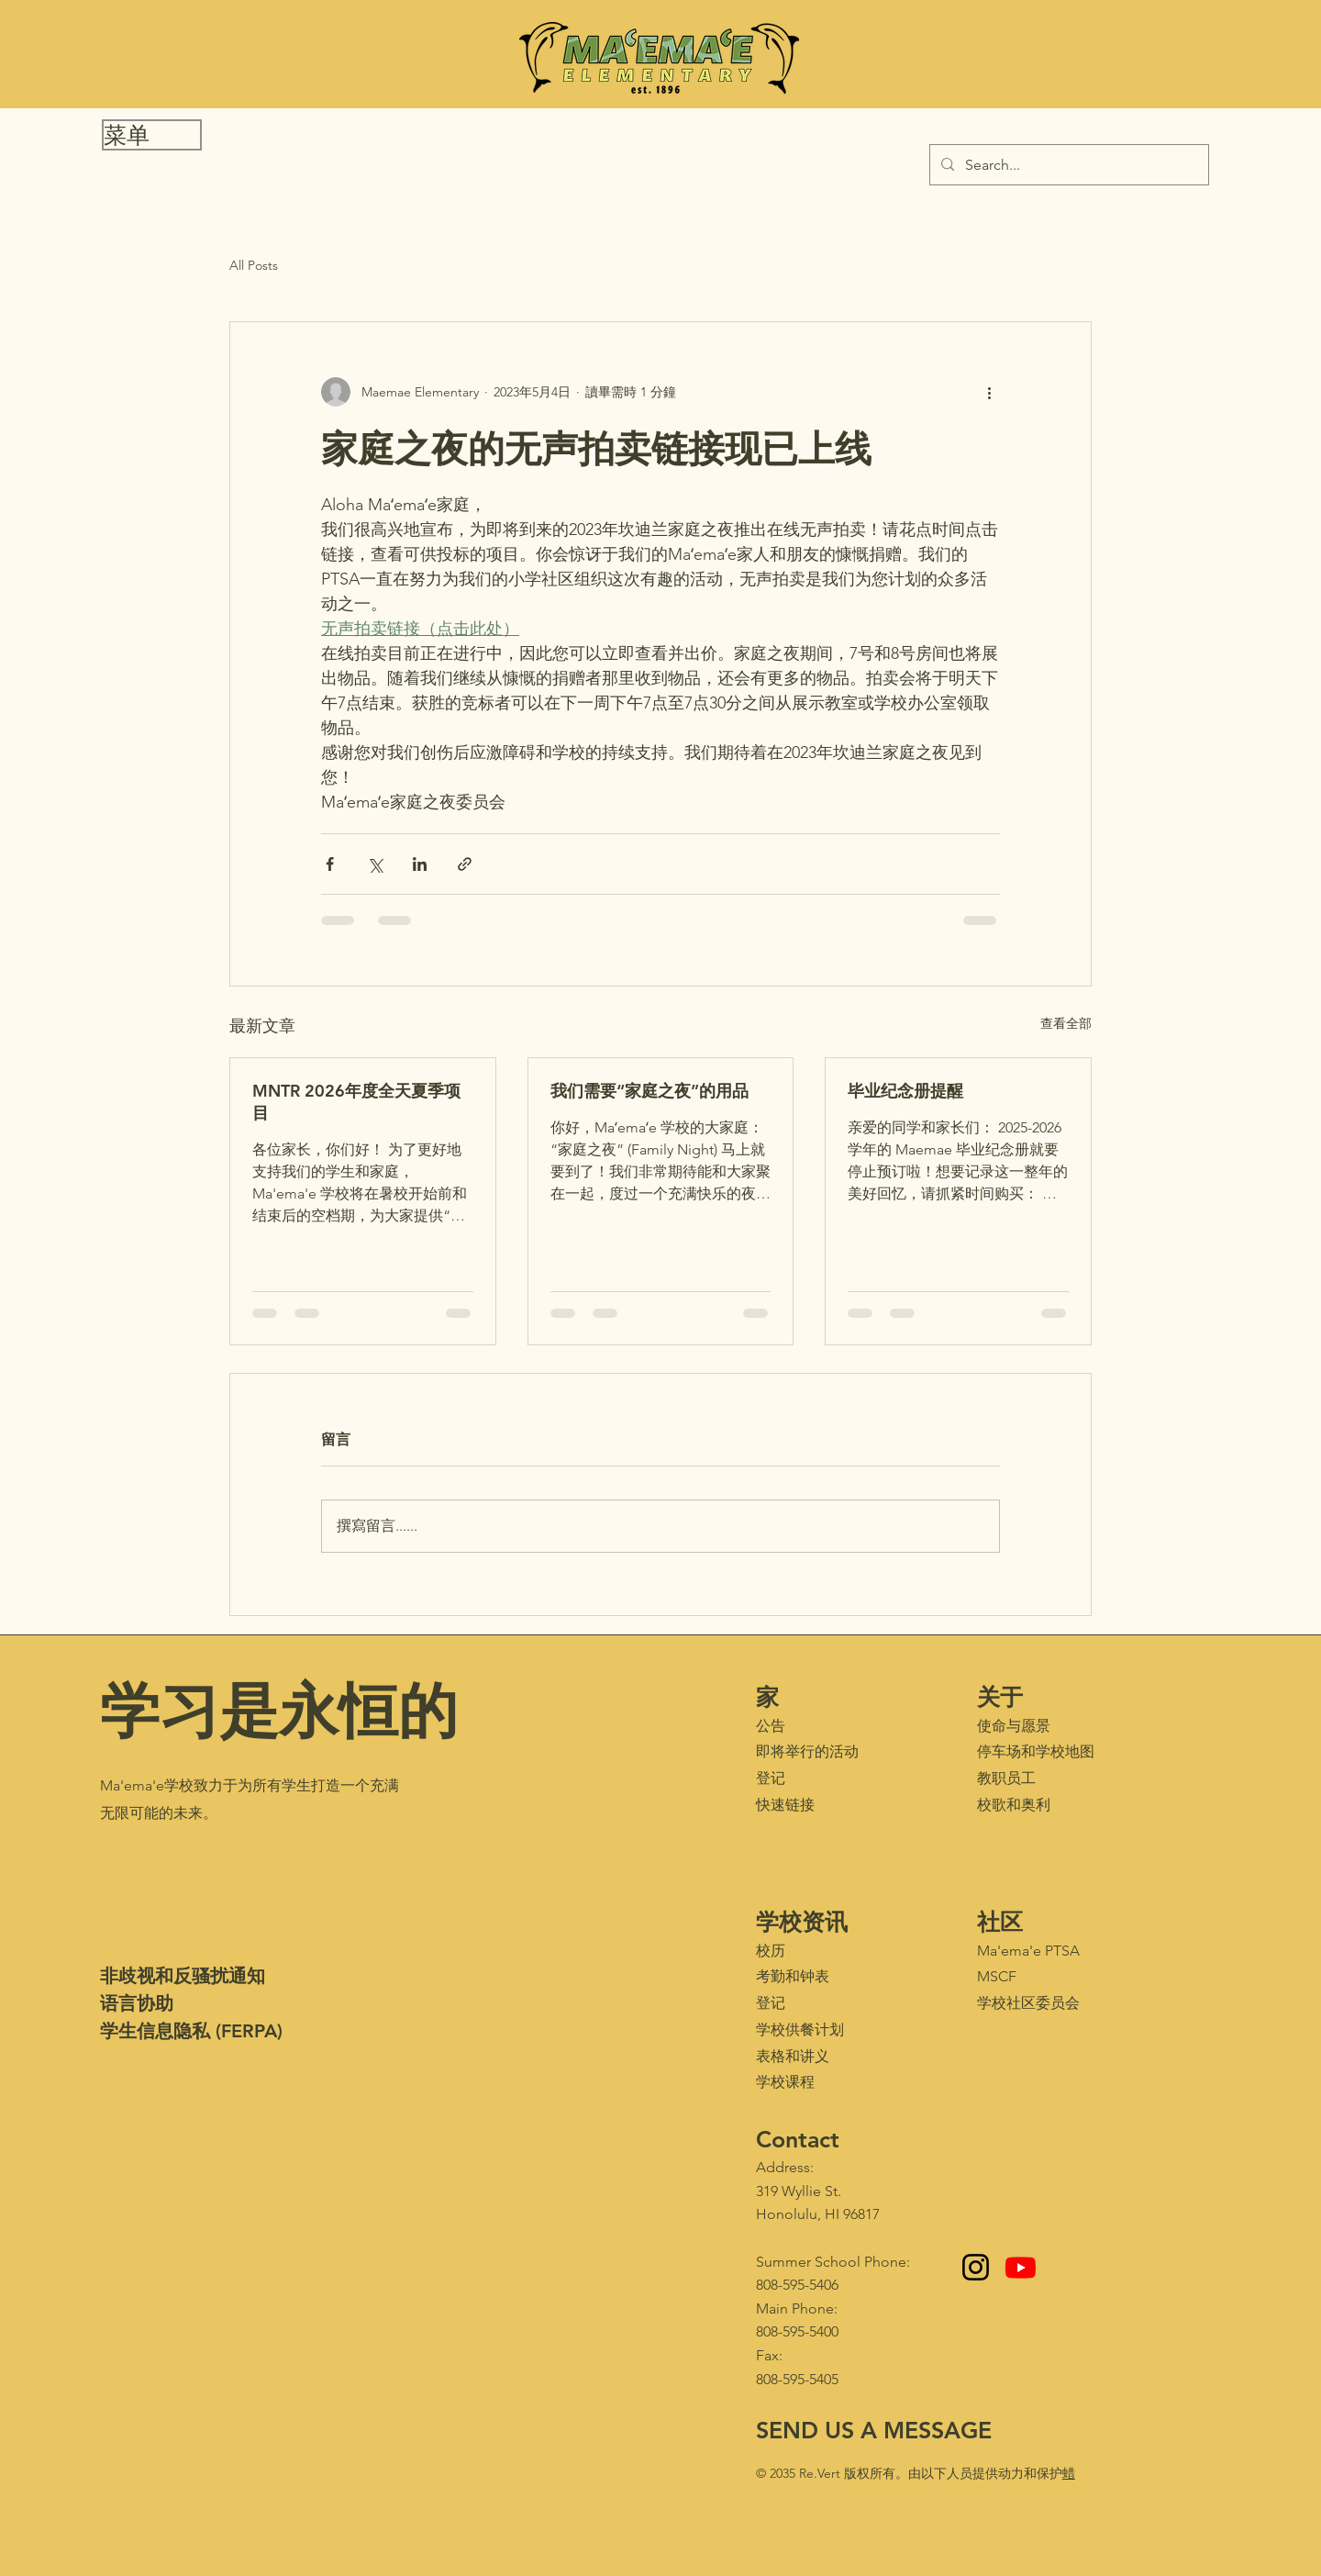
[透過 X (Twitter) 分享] (374, 864)
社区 (1000, 1921)
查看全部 (1066, 1023)
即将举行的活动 (807, 1751)
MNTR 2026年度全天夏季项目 (356, 1101)
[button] (152, 135)
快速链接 (785, 1804)
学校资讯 (802, 1921)
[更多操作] (989, 392)
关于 (1000, 1697)
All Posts (253, 265)
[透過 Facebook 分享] (330, 864)
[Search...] (1067, 164)
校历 (770, 1950)
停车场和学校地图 (1035, 1751)
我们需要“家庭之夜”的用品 (649, 1090)
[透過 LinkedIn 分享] (419, 864)
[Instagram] (976, 2267)
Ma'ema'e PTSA (1028, 1950)
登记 (770, 1778)
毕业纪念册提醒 (905, 1090)
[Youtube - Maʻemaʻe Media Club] (1020, 2267)
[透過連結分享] (464, 864)
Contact (797, 2139)
